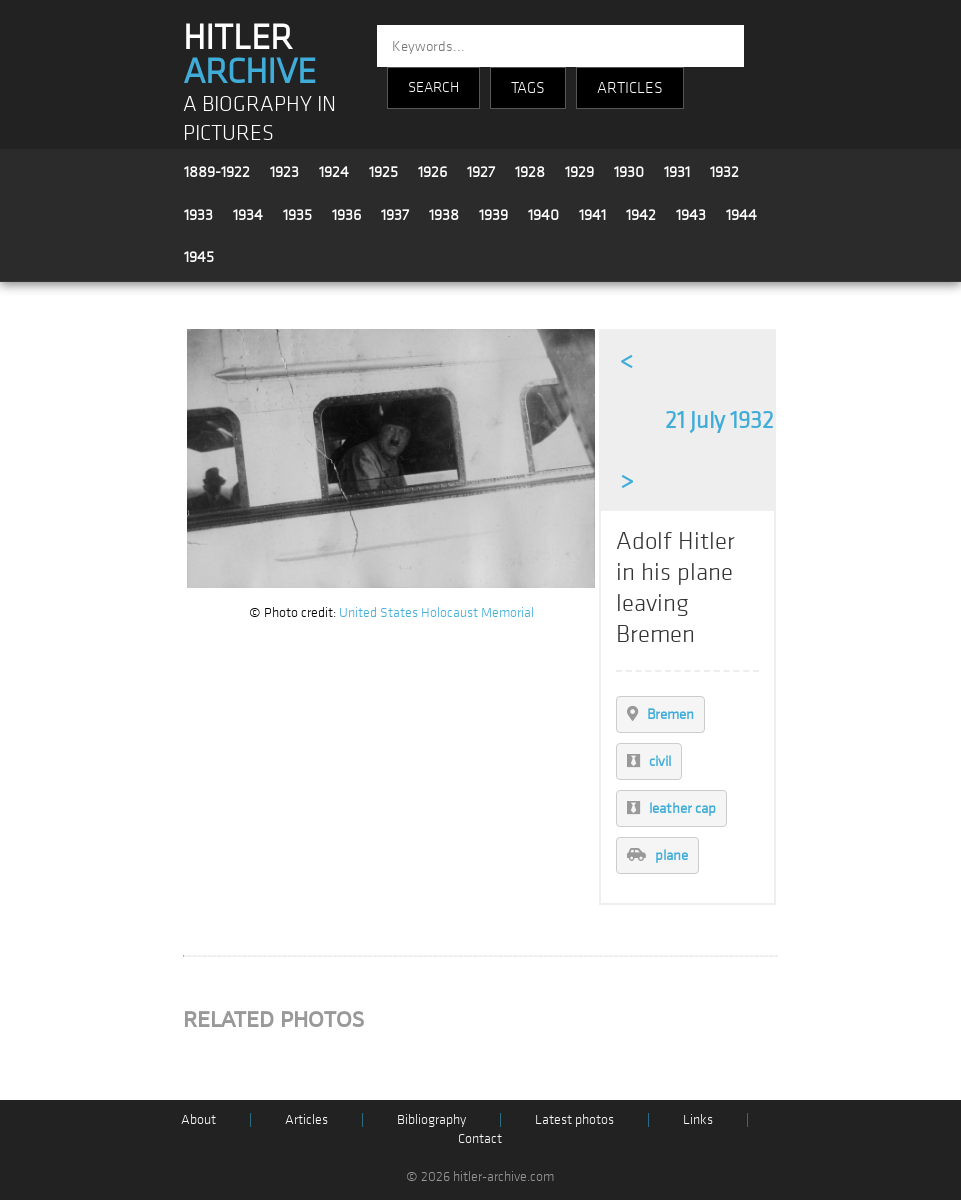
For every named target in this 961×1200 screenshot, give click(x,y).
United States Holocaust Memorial (436, 612)
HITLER (249, 55)
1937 (395, 215)
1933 (198, 215)
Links (698, 1119)
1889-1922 (217, 172)
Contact (480, 1138)
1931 (677, 172)
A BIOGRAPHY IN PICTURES (259, 119)
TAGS (528, 88)
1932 (724, 172)
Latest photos (574, 1119)
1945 (199, 257)
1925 (383, 172)
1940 (543, 215)
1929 (579, 172)
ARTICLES (630, 88)
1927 (481, 172)
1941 (592, 215)
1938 (444, 215)
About (198, 1119)
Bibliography (431, 1119)
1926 (432, 172)
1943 (691, 215)
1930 (629, 172)
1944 (741, 215)
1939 (493, 215)
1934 (248, 215)
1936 (346, 215)
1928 (530, 172)
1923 (284, 172)
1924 (334, 172)
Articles (306, 1119)
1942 (641, 215)
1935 (297, 215)
